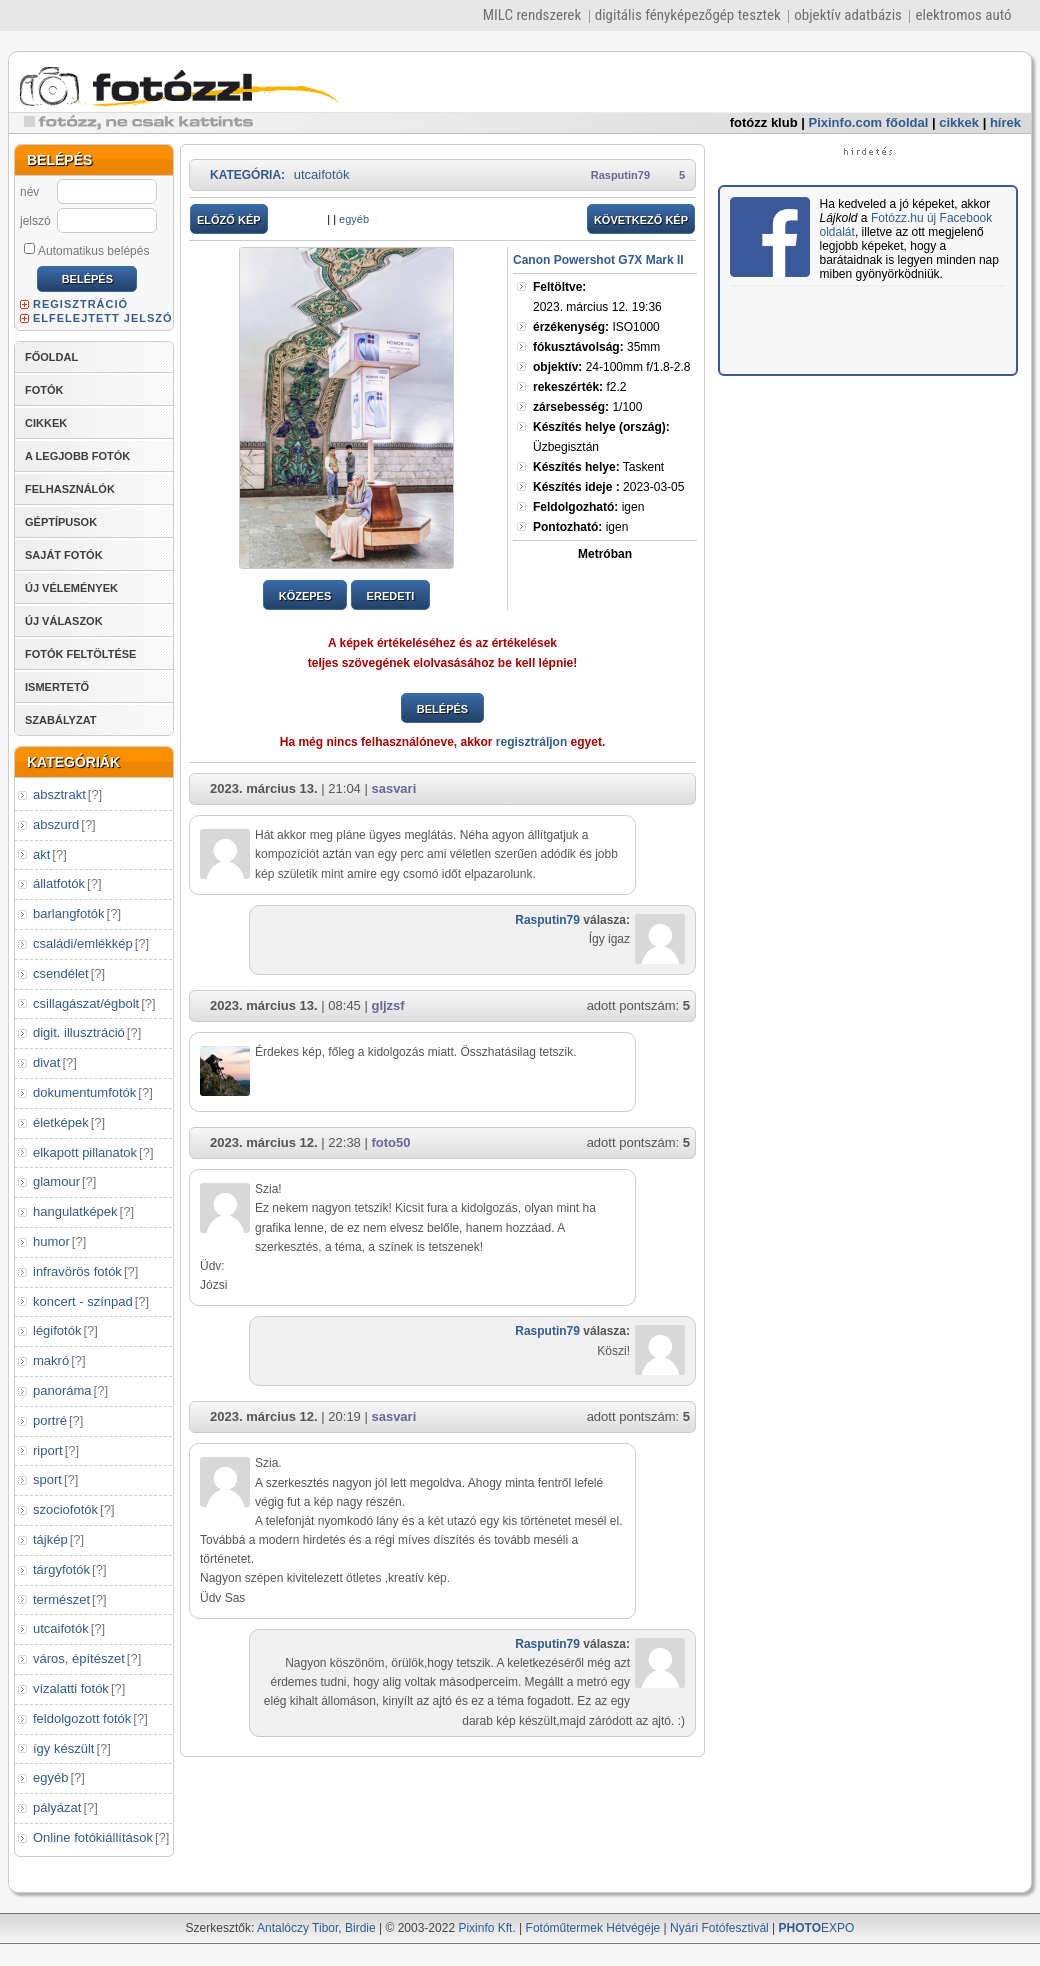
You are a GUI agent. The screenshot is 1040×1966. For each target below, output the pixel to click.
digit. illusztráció (79, 1032)
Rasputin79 (620, 175)
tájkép (50, 1539)
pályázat (57, 1807)
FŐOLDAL (51, 357)
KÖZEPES (305, 596)
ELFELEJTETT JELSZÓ (103, 318)
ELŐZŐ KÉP (229, 220)
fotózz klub (764, 122)
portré (50, 1420)
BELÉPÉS (442, 709)
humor (51, 1241)
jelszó (35, 221)
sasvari (393, 788)
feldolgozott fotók (82, 1718)
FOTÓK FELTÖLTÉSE (80, 654)
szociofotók (65, 1509)
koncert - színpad (83, 1301)
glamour (56, 1181)
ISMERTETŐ (57, 687)
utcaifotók (61, 1628)
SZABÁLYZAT (61, 720)
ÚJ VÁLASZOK (64, 621)
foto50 (390, 1142)
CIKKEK (46, 423)
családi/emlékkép (83, 943)
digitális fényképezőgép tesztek (688, 15)
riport (48, 1450)
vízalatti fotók (71, 1688)
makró (51, 1360)
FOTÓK (44, 390)
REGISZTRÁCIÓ (80, 304)
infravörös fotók (77, 1271)
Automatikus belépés (86, 250)
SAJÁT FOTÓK (64, 555)
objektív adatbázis (848, 15)
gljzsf (387, 1005)
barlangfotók (69, 913)
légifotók (57, 1330)
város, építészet (79, 1658)
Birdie (360, 1928)
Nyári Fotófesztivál (719, 1928)
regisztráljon (531, 742)
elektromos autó (963, 15)
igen (588, 507)
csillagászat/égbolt (86, 1003)
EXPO (817, 1928)
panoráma (62, 1390)
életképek (61, 1122)
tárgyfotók (61, 1569)
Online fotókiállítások (93, 1837)
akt (41, 854)
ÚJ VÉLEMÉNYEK (71, 588)
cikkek (959, 122)
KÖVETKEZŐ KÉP (641, 220)
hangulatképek (75, 1211)
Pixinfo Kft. (486, 1928)
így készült (63, 1748)
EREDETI (391, 596)
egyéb (50, 1777)
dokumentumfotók (84, 1092)
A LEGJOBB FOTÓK (77, 456)
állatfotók (59, 883)
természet (61, 1599)
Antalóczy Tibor (297, 1928)
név (29, 192)
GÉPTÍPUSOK (61, 522)
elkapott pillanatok (85, 1152)
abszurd (56, 824)
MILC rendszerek (532, 15)
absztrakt (59, 794)
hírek (1005, 122)
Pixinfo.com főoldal (869, 122)
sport (47, 1479)
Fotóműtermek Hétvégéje (593, 1928)
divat (46, 1062)
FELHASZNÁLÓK (70, 489)
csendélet (61, 973)
